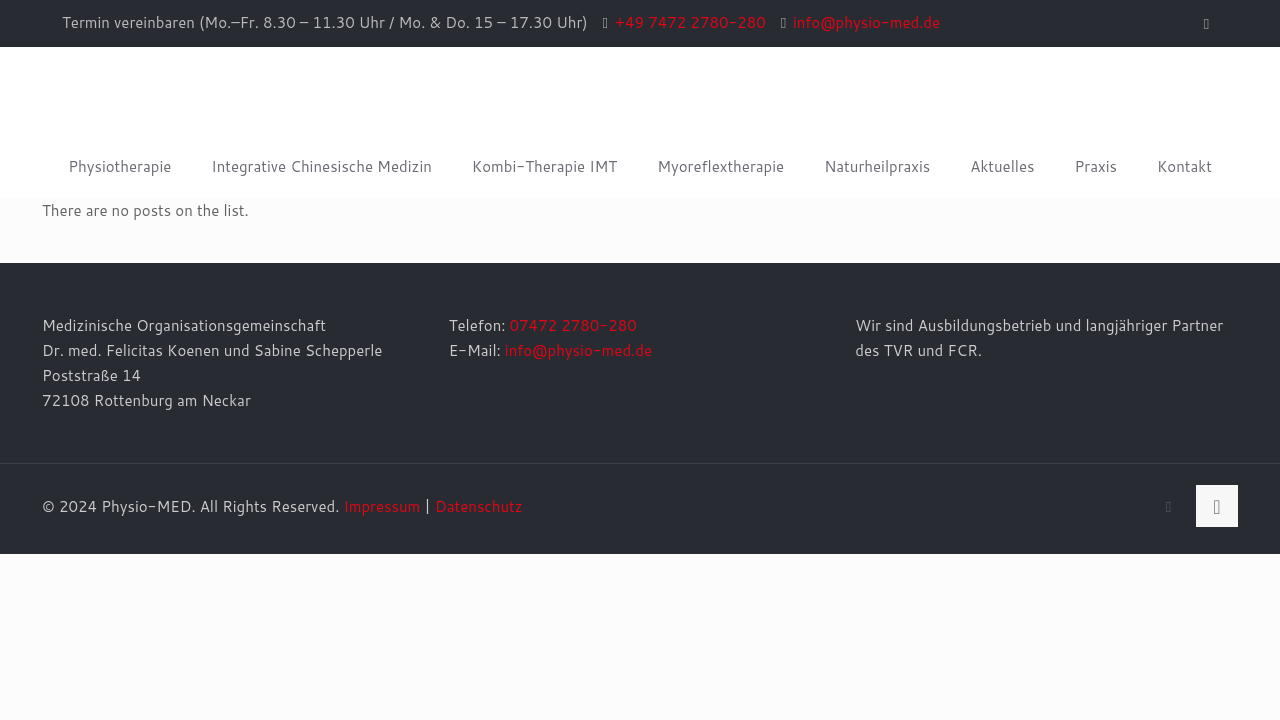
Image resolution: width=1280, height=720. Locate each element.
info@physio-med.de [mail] (866, 22)
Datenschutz (479, 506)
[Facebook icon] (1206, 23)
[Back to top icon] (1217, 506)
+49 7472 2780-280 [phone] (690, 22)
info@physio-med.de (578, 350)
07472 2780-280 (573, 325)
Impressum (381, 506)
